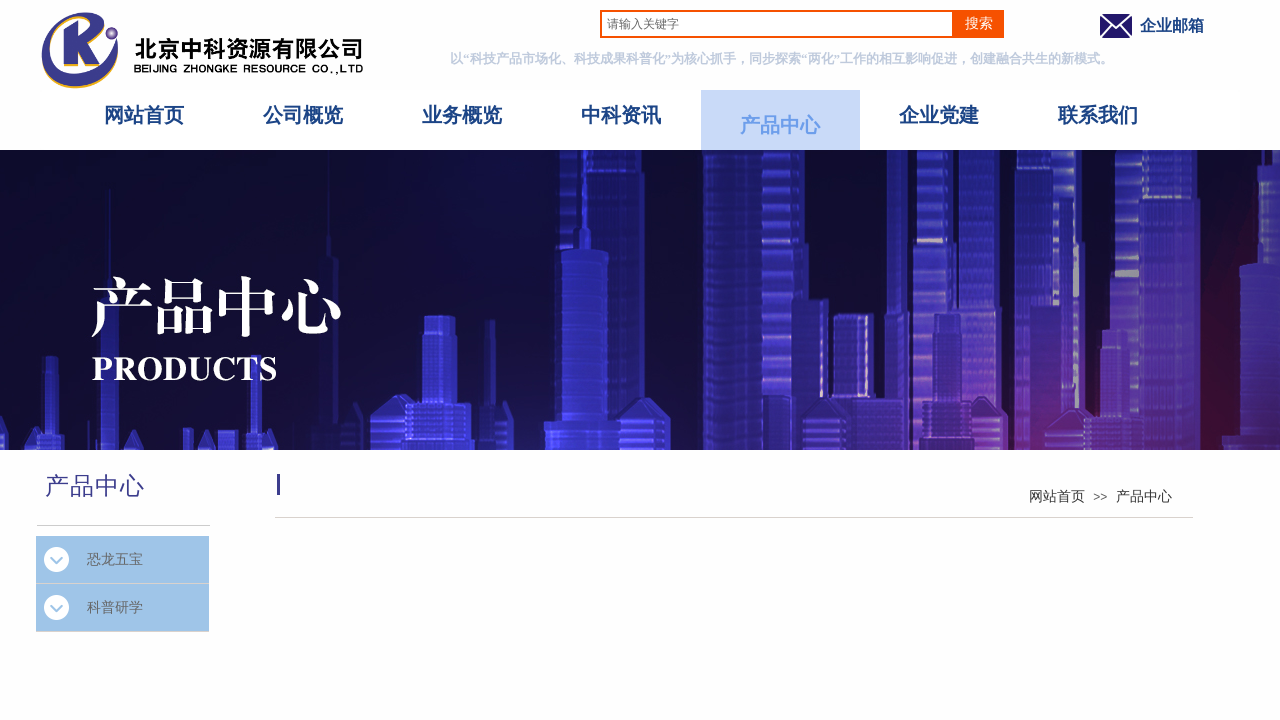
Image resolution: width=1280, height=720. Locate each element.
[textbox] (777, 24)
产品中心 (780, 125)
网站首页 (144, 115)
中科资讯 (621, 115)
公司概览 (303, 115)
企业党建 (939, 115)
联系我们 (1098, 115)
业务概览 (462, 115)
